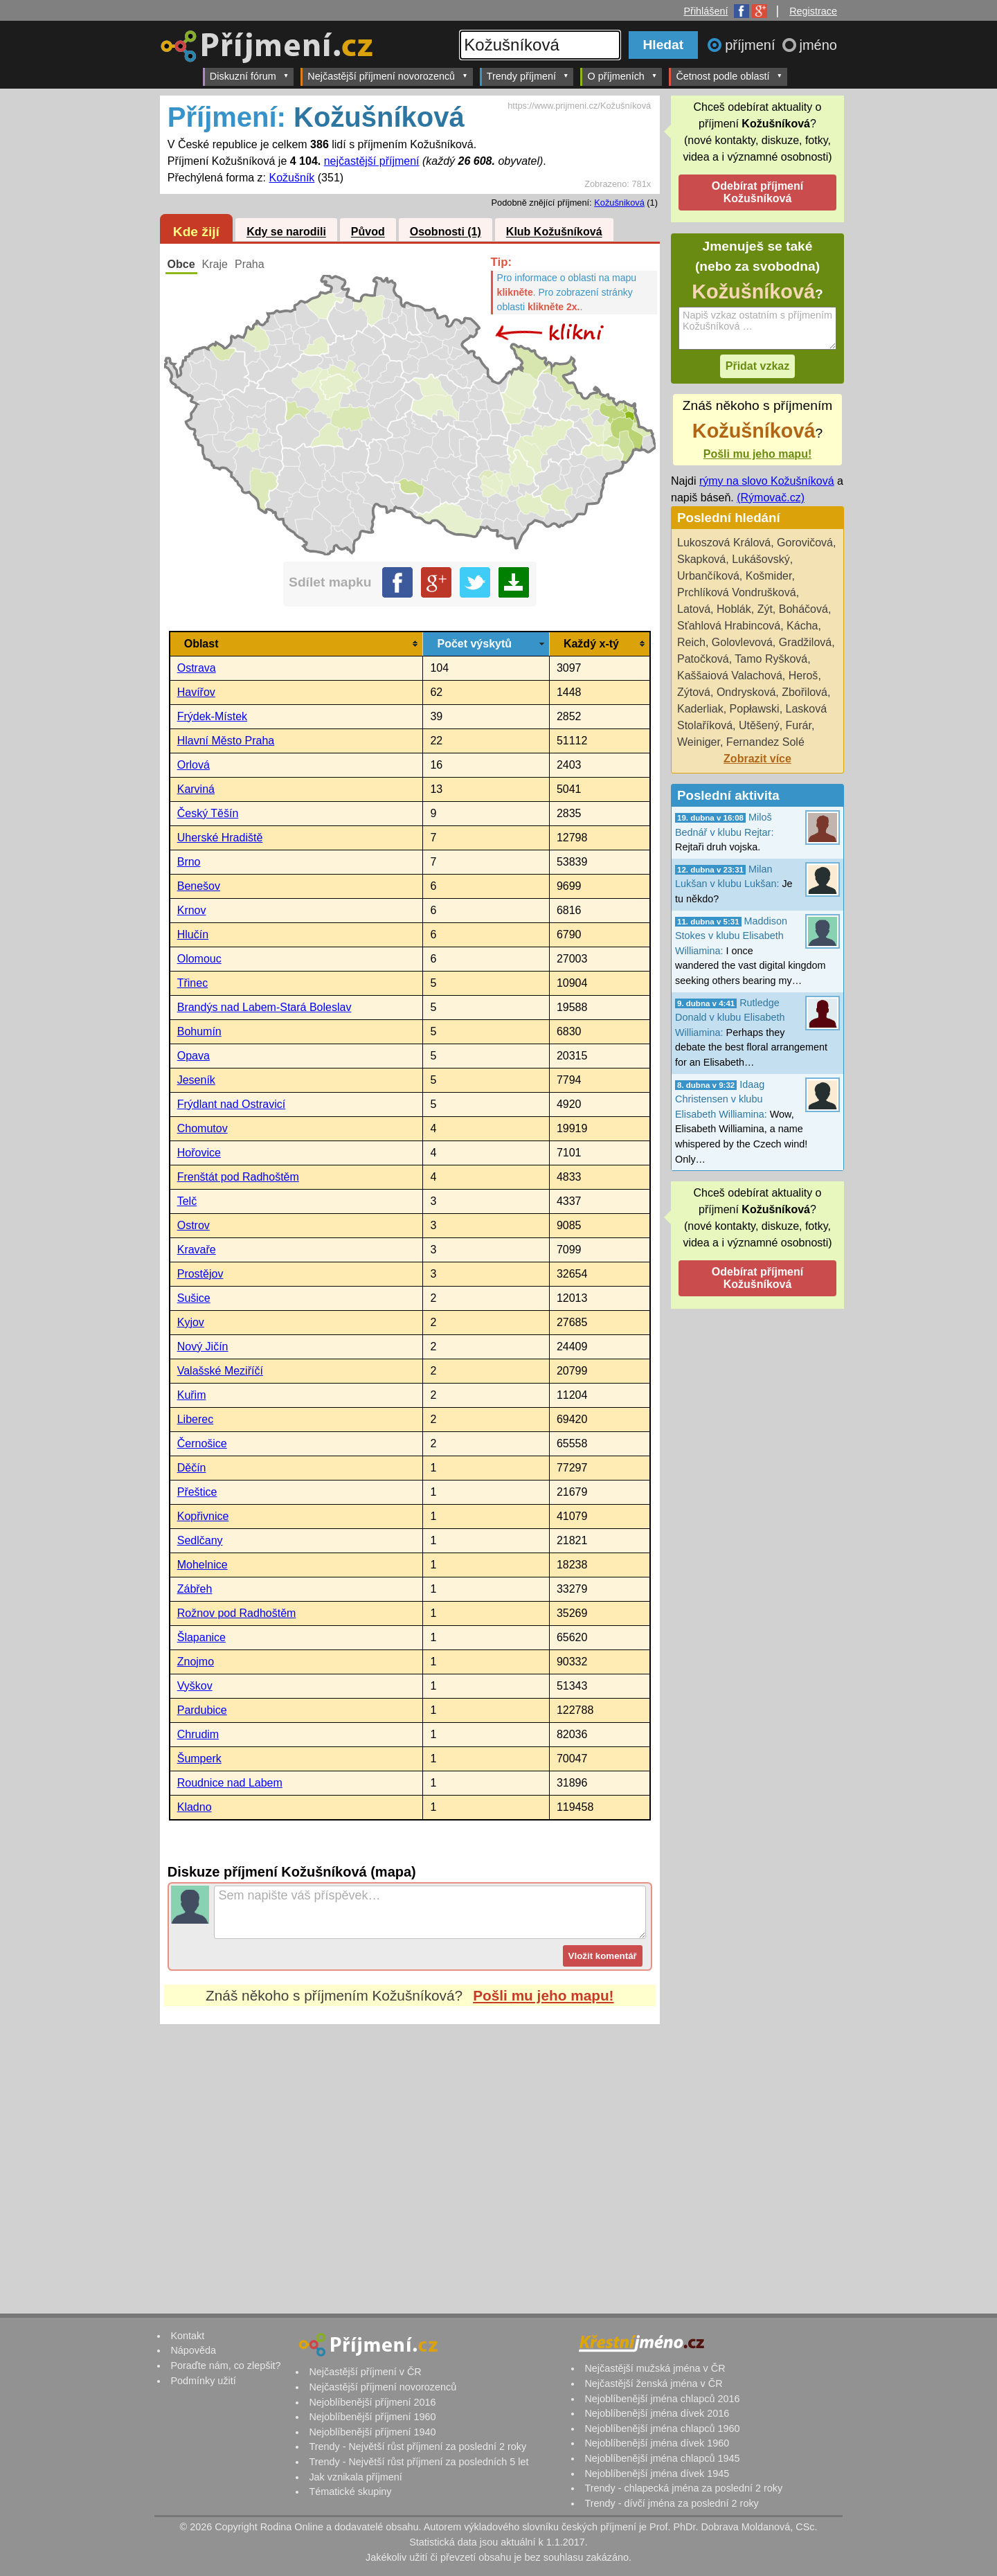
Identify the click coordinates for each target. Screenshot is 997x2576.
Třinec (192, 983)
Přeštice (197, 1492)
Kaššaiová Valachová (729, 675)
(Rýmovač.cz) (771, 497)
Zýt (765, 609)
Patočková (703, 659)
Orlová (193, 765)
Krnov (191, 910)
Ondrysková (746, 692)
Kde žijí (196, 231)
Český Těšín (208, 813)
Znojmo (195, 1661)
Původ (368, 232)
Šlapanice (201, 1637)
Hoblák (734, 609)
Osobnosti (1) (445, 232)
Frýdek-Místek (212, 716)
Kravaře (196, 1249)
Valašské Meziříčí (220, 1371)
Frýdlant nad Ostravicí (231, 1104)
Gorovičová (805, 542)
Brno (189, 862)
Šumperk (199, 1758)
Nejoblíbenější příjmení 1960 (372, 2416)
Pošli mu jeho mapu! (543, 1995)
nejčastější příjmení (372, 161)
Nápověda (193, 2350)
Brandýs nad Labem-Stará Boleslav (264, 1007)
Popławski (755, 709)
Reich (691, 642)
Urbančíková (708, 576)
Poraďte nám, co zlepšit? (225, 2365)
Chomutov (202, 1128)
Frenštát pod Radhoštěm (238, 1177)
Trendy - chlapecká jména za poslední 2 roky (683, 2488)
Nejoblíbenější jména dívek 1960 (656, 2443)
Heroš (803, 675)
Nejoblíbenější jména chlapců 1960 (661, 2428)
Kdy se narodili (286, 232)
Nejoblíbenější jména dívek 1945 (656, 2473)
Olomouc (199, 959)
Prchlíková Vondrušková (736, 592)
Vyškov (195, 1686)
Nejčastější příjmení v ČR (365, 2371)
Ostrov (193, 1225)
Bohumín (199, 1031)
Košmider (769, 576)
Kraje (215, 264)
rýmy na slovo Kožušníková (766, 481)
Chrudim (198, 1734)
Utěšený (759, 725)
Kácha (802, 626)
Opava (193, 1056)
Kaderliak (700, 709)
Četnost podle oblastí (729, 75)
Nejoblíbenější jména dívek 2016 (656, 2413)
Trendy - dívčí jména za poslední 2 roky (671, 2503)
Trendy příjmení (528, 75)
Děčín (191, 1468)
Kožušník (292, 178)
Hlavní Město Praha (226, 740)
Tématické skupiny (350, 2491)
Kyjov (190, 1322)
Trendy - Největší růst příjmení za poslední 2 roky (417, 2446)
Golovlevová (742, 642)
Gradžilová (805, 642)
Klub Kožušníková (554, 232)
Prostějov (200, 1274)
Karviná (196, 789)
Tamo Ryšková (771, 659)
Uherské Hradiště (220, 837)
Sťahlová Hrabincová (728, 626)
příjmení (752, 45)
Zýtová (693, 692)
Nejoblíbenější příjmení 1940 (372, 2432)
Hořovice (199, 1153)
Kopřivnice (203, 1516)
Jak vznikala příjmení (355, 2477)
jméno (818, 45)
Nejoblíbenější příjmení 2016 (372, 2402)
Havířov (196, 692)
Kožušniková (619, 202)
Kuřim (191, 1395)
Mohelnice (202, 1565)
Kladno (194, 1807)
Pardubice (202, 1710)
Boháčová (803, 609)
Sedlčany (200, 1540)
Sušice (193, 1298)
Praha (249, 264)
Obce (181, 264)
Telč (187, 1201)
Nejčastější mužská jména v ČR (654, 2368)
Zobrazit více (757, 758)
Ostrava (196, 668)
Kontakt (187, 2335)
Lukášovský (761, 559)
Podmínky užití (202, 2380)
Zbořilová (804, 692)
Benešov (198, 886)
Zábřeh (195, 1589)
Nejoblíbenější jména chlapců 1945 (661, 2458)
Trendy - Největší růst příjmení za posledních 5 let (418, 2461)
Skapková (701, 559)
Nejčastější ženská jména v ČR (653, 2383)
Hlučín (192, 934)
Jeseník (196, 1080)
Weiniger (698, 742)
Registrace (813, 11)
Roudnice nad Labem (229, 1783)
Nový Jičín (202, 1346)
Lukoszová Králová (724, 542)
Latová (693, 609)
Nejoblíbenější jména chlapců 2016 (661, 2398)
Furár (798, 725)
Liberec (195, 1419)
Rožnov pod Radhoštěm (236, 1613)
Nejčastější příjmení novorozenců (387, 75)
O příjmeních (622, 75)
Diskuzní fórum (249, 75)
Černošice (202, 1443)
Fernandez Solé (765, 742)
